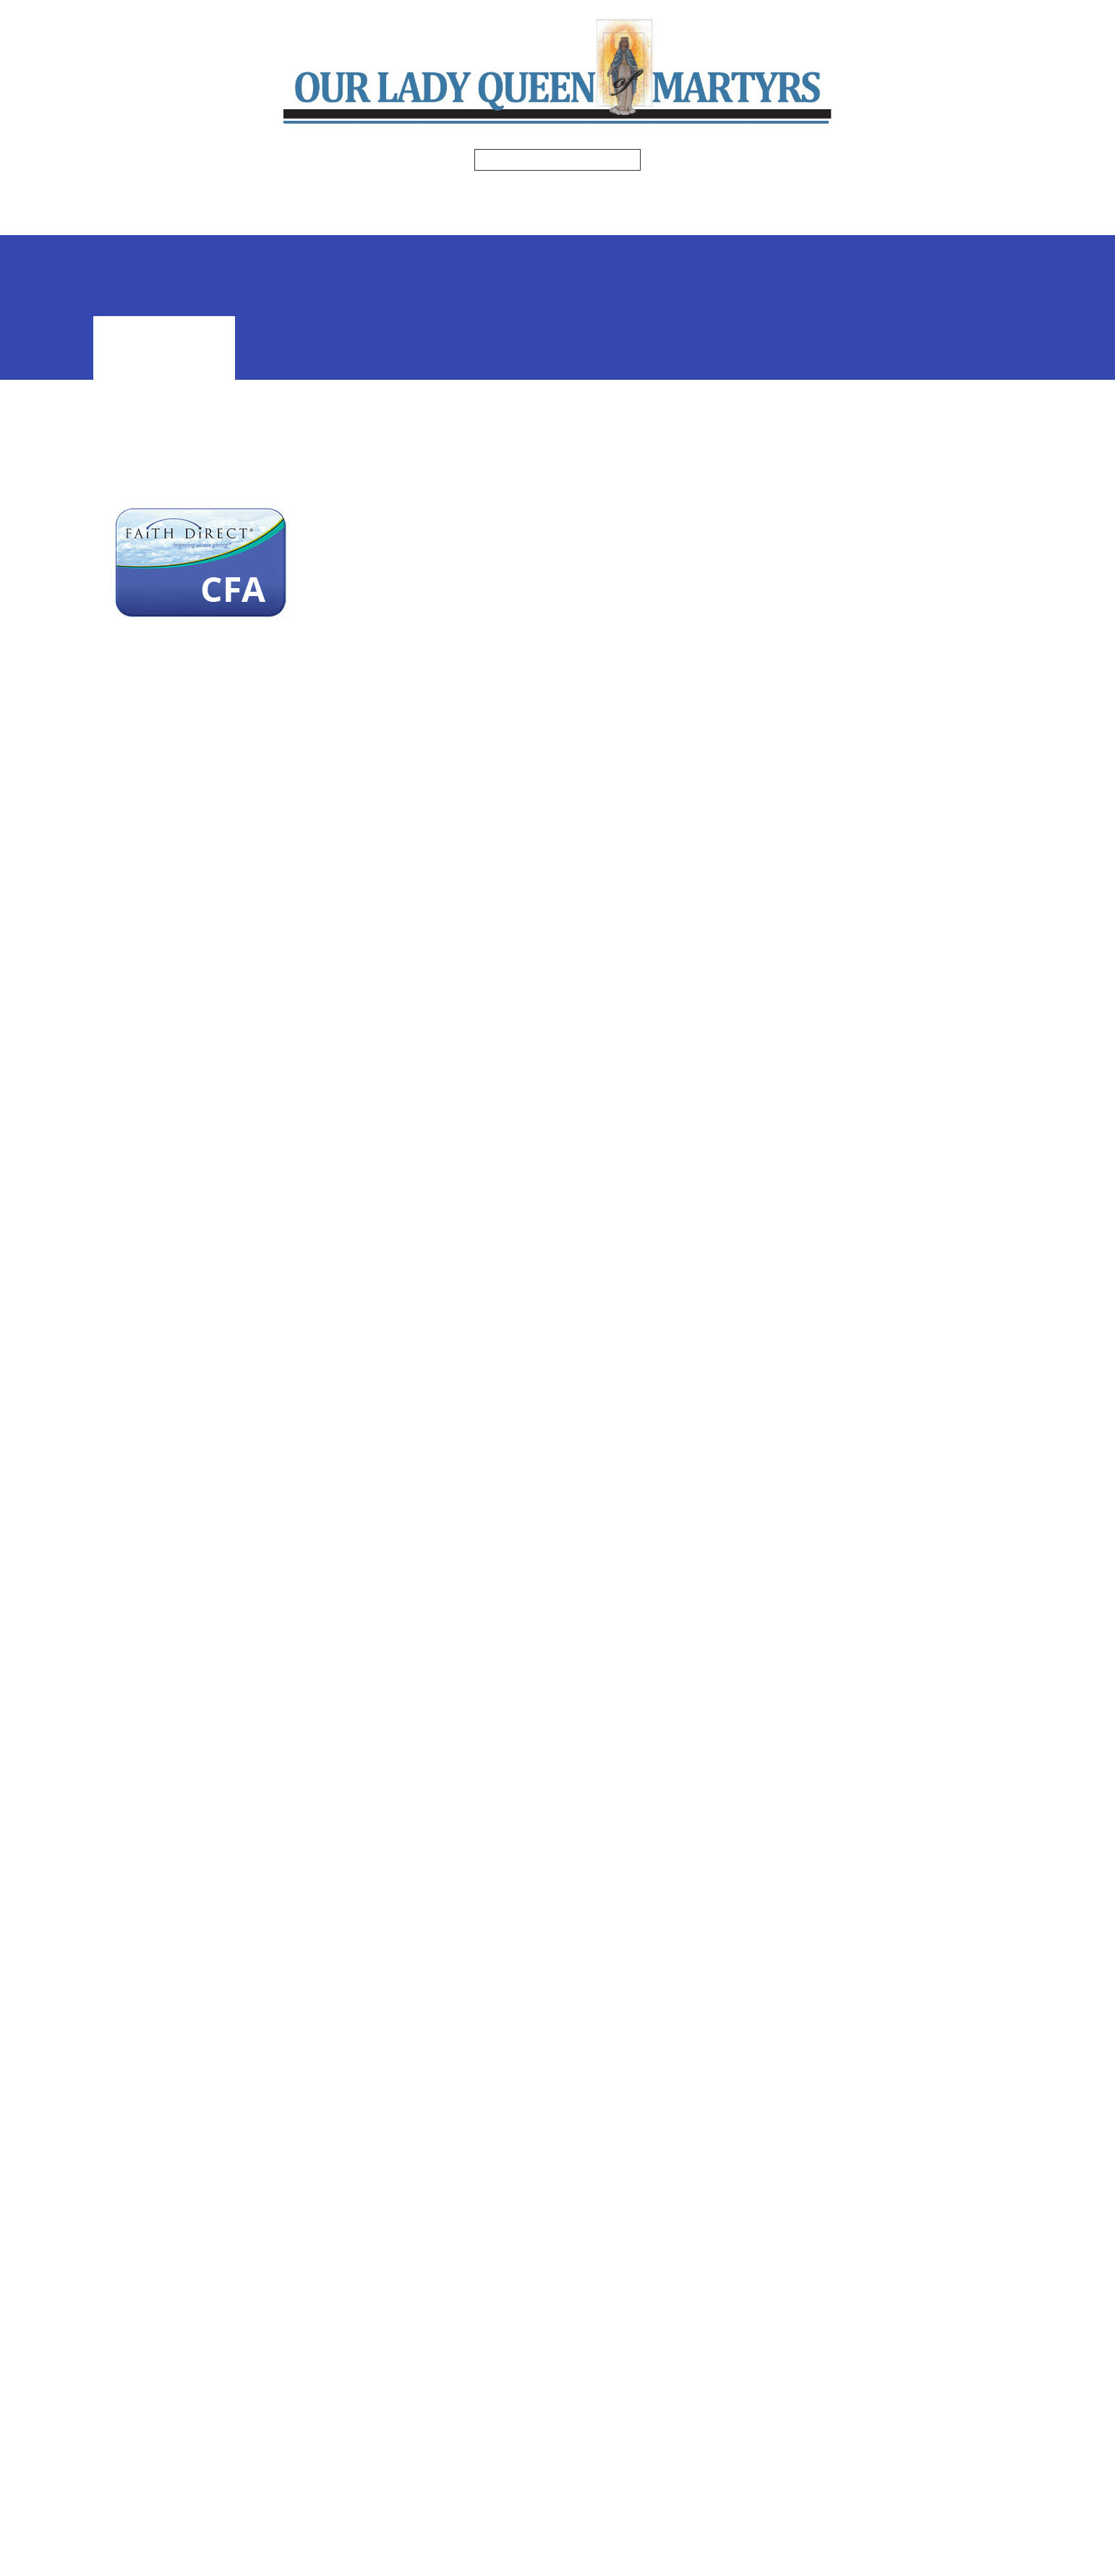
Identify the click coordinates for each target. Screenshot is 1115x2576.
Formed (887, 192)
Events (449, 221)
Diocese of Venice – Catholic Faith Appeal (200, 1964)
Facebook (450, 2399)
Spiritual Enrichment (774, 192)
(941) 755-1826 (465, 2379)
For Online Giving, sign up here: (246, 763)
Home (228, 192)
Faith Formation (898, 434)
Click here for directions (484, 2438)
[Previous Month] (798, 576)
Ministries (489, 192)
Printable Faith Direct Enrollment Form (282, 1010)
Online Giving (768, 221)
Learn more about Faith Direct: (244, 1214)
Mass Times (300, 192)
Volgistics (666, 221)
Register (899, 406)
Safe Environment (555, 221)
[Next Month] (998, 576)
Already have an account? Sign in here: (282, 1074)
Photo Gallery (349, 221)
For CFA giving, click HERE (219, 505)
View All (898, 847)
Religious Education (613, 192)
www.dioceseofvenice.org (634, 1643)
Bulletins (392, 192)
